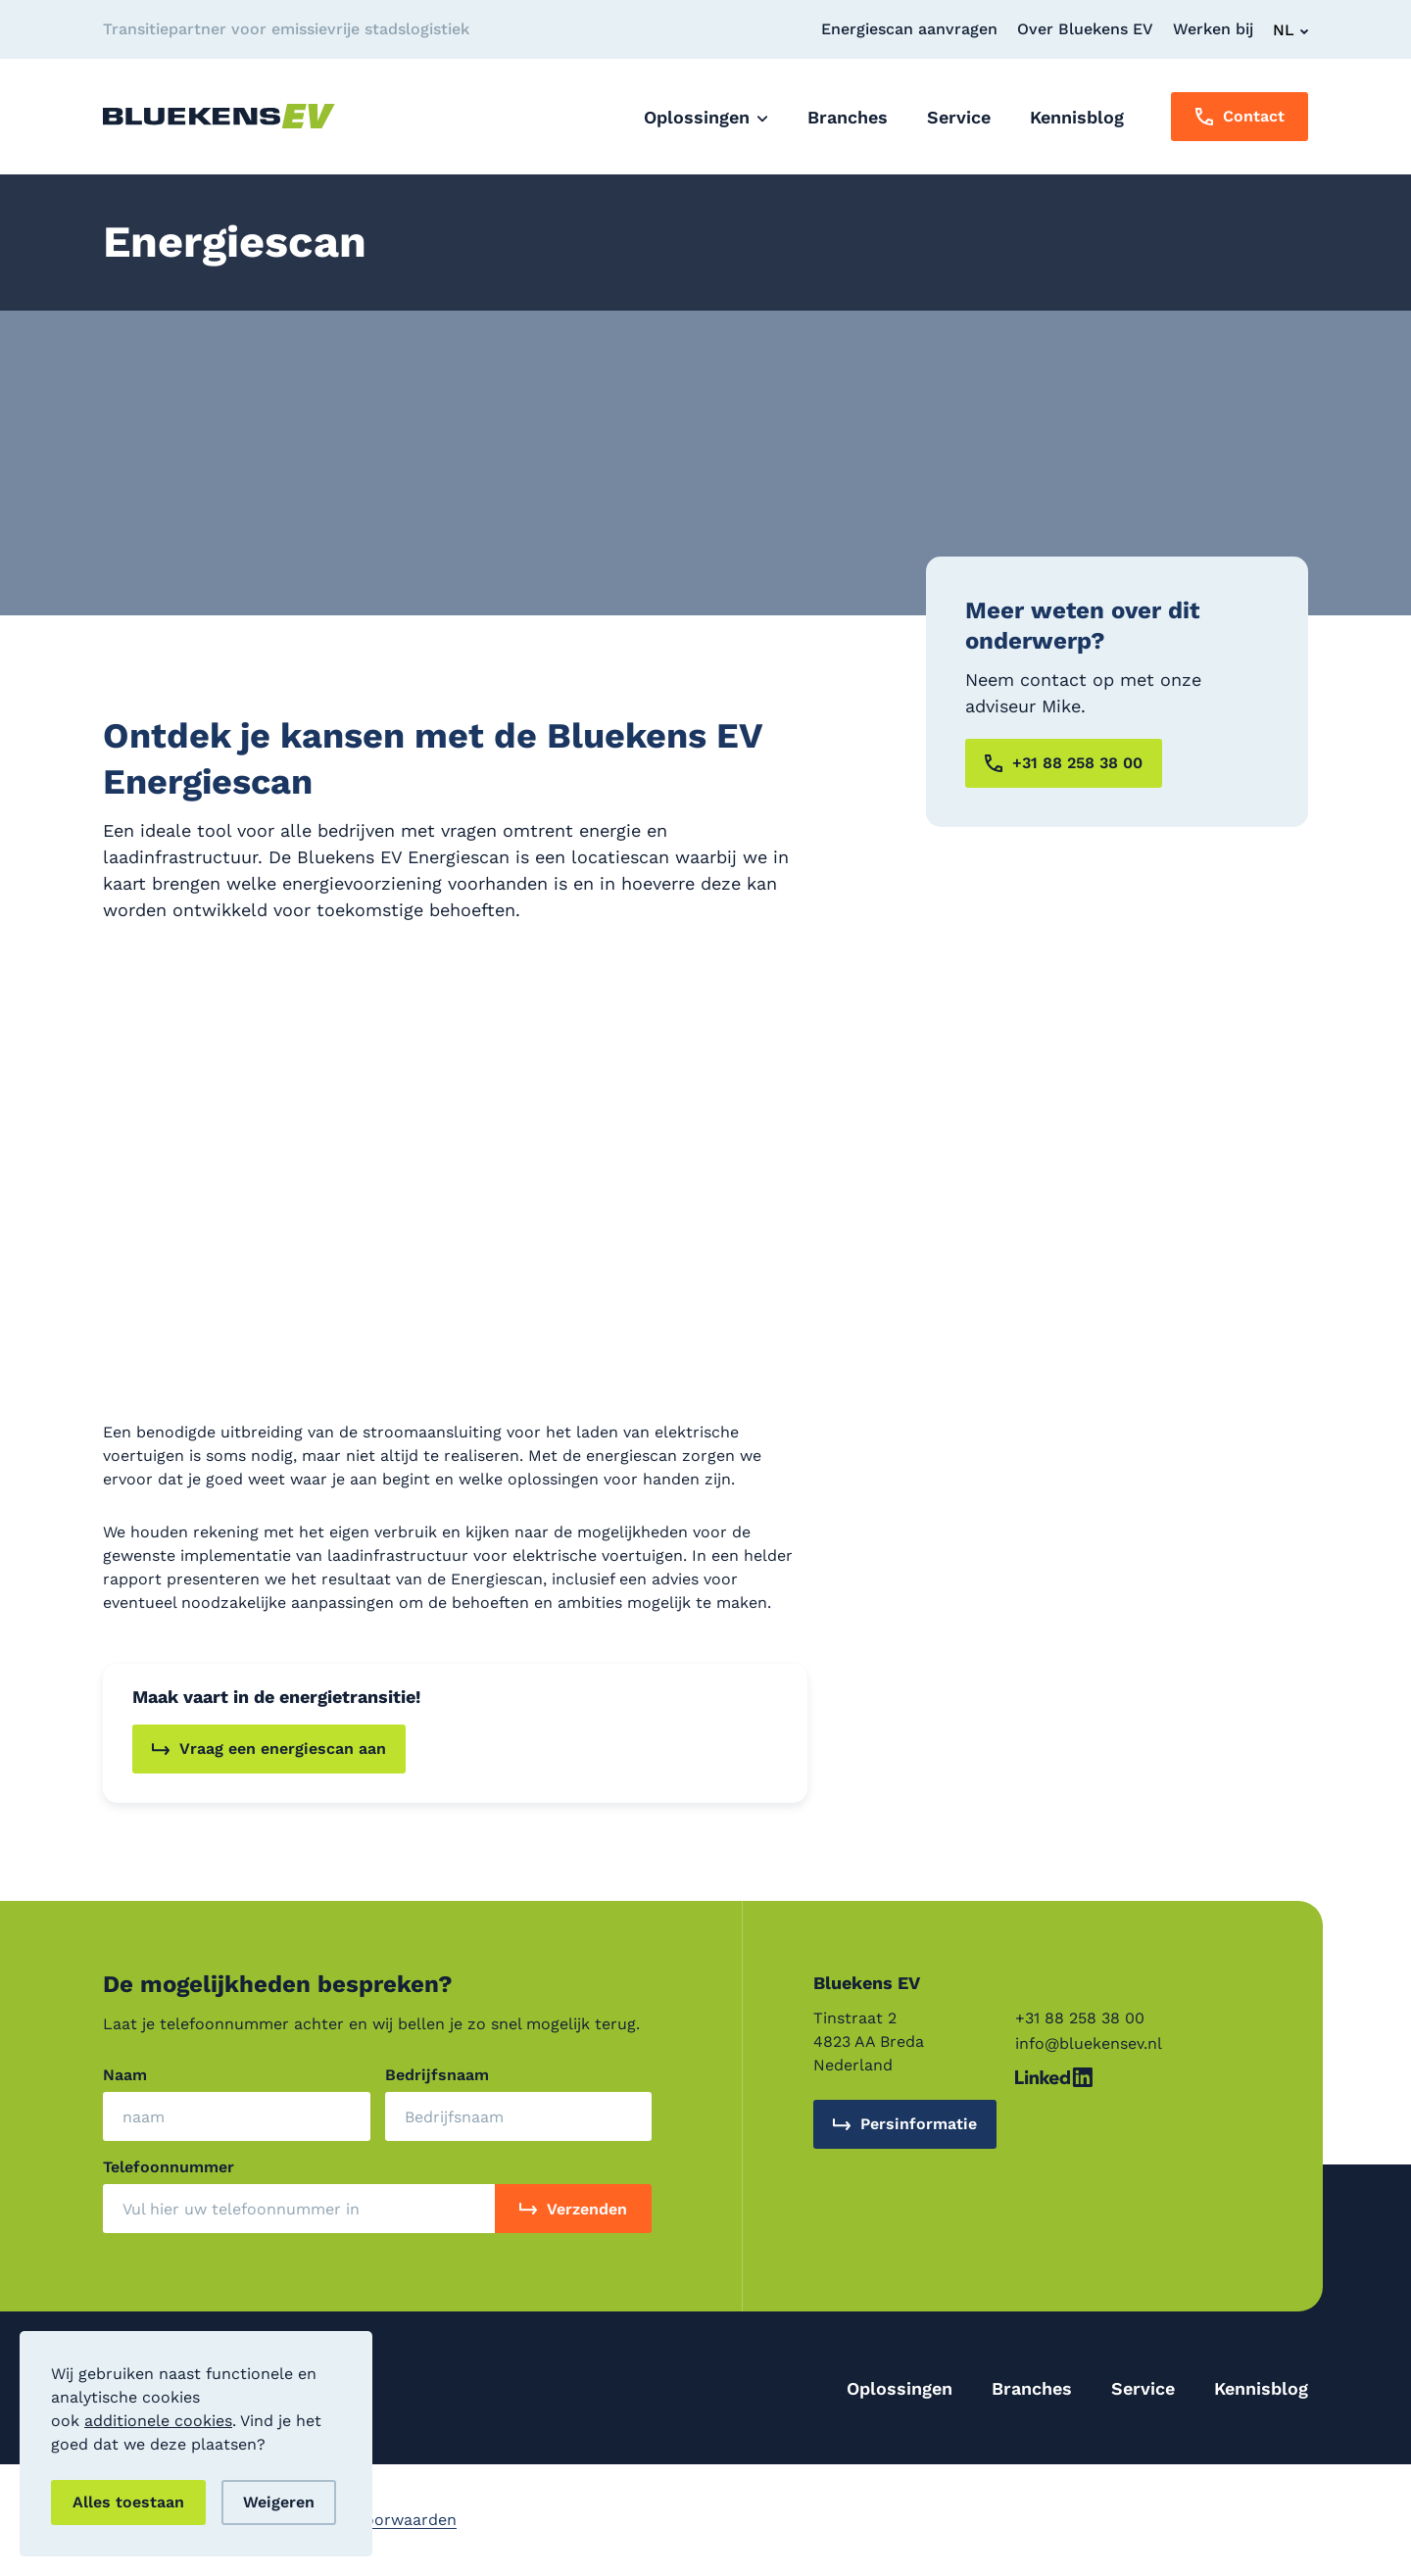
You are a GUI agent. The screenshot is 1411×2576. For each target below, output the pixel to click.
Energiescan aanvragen (909, 29)
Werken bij (1213, 29)
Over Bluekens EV (1085, 29)
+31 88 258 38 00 (1079, 2018)
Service (1143, 2388)
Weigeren (279, 2502)
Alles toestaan (128, 2502)
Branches (1032, 2388)
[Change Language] (1290, 30)
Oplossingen (899, 2388)
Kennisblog (1261, 2388)
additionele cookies (158, 2420)
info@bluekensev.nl (1088, 2043)
